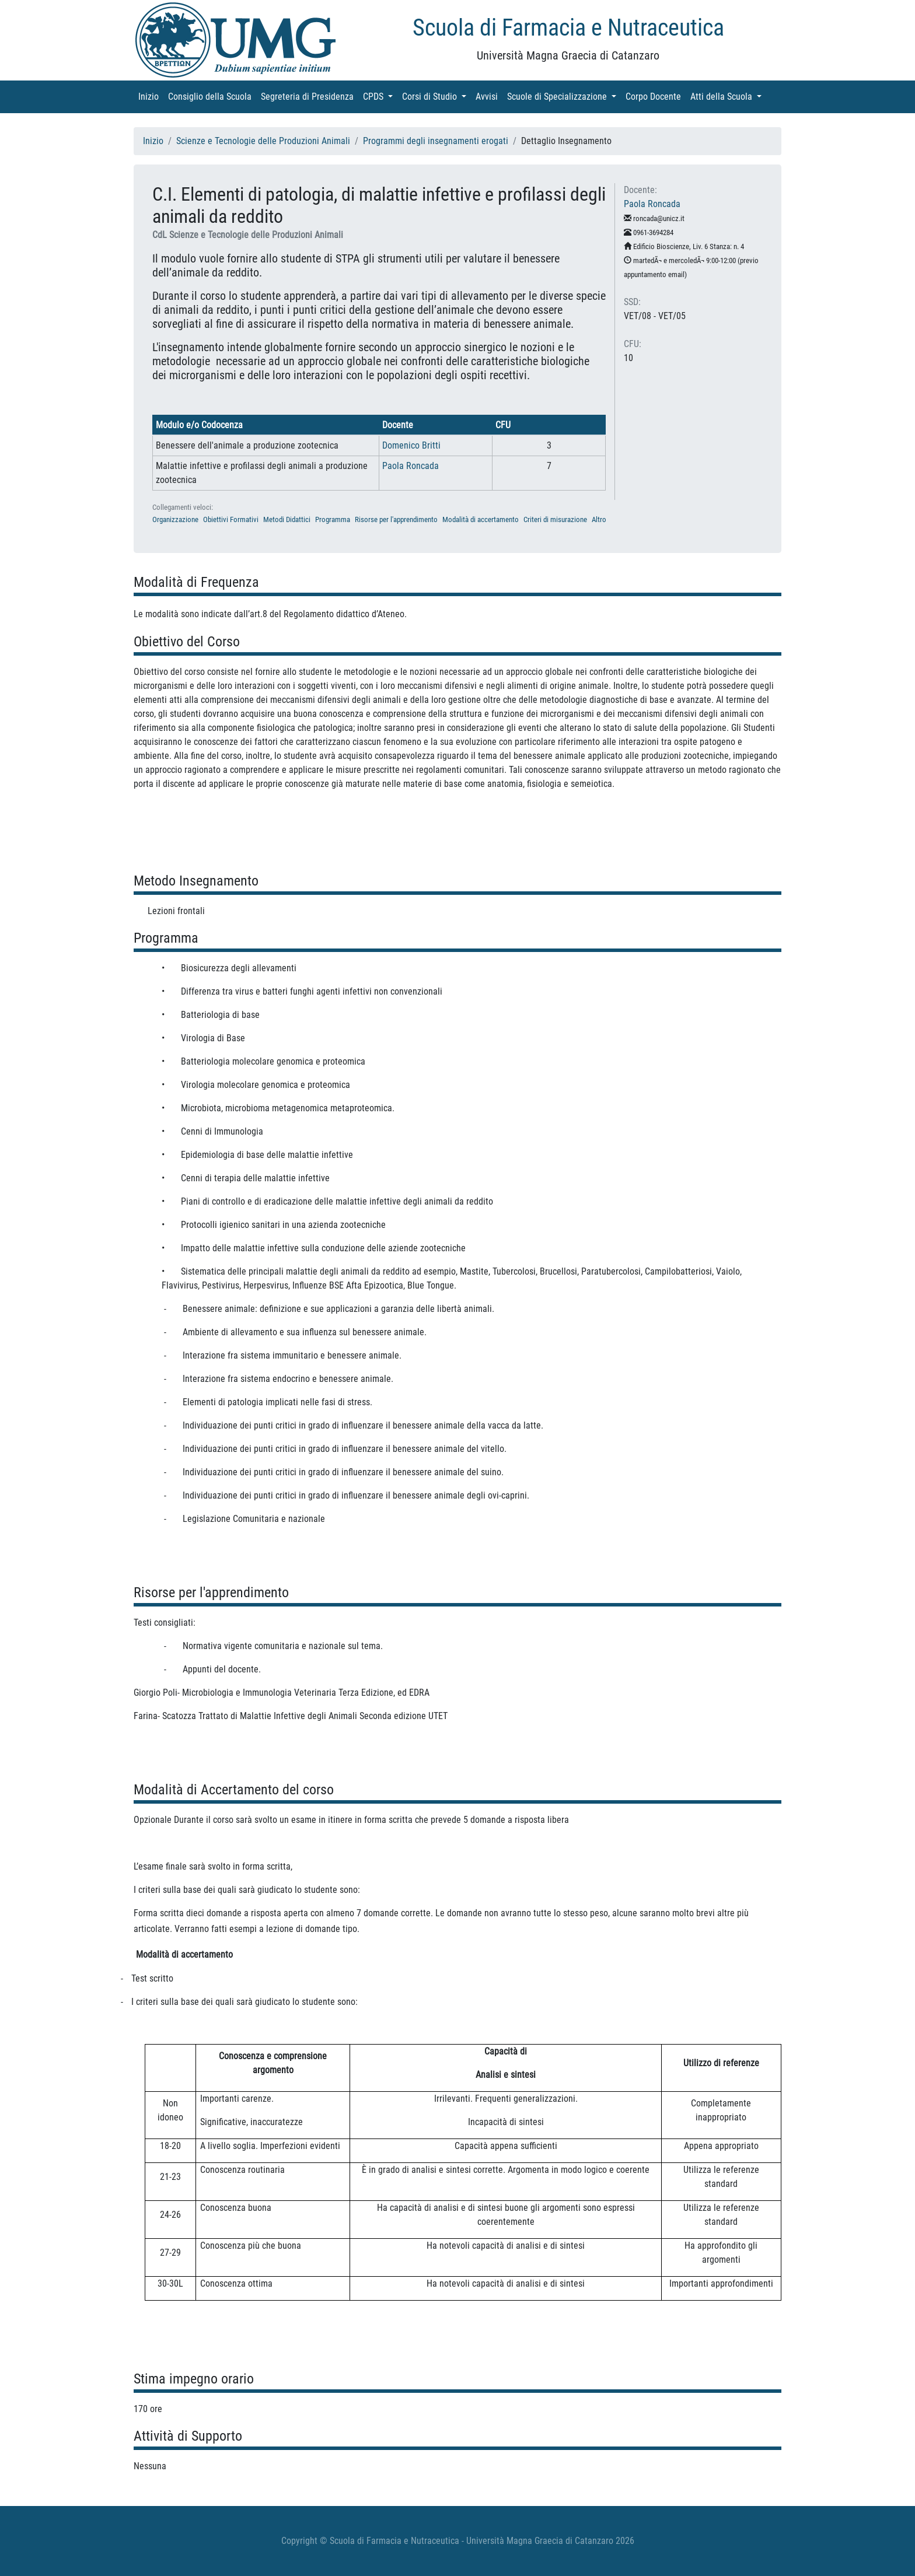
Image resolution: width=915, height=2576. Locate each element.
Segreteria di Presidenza (309, 96)
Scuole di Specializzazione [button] (564, 96)
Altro (599, 519)
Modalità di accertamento (480, 519)
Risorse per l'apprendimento (396, 519)
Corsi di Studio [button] (436, 96)
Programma (332, 519)
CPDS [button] (380, 96)
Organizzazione (175, 519)
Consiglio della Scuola (212, 96)
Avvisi (489, 96)
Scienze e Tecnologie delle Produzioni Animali (263, 140)
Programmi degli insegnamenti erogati (435, 140)
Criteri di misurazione (555, 519)
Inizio (150, 96)
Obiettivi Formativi (231, 519)
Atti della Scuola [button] (728, 96)
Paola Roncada (410, 465)
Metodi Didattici (286, 519)
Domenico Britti (411, 445)
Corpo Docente (656, 96)
